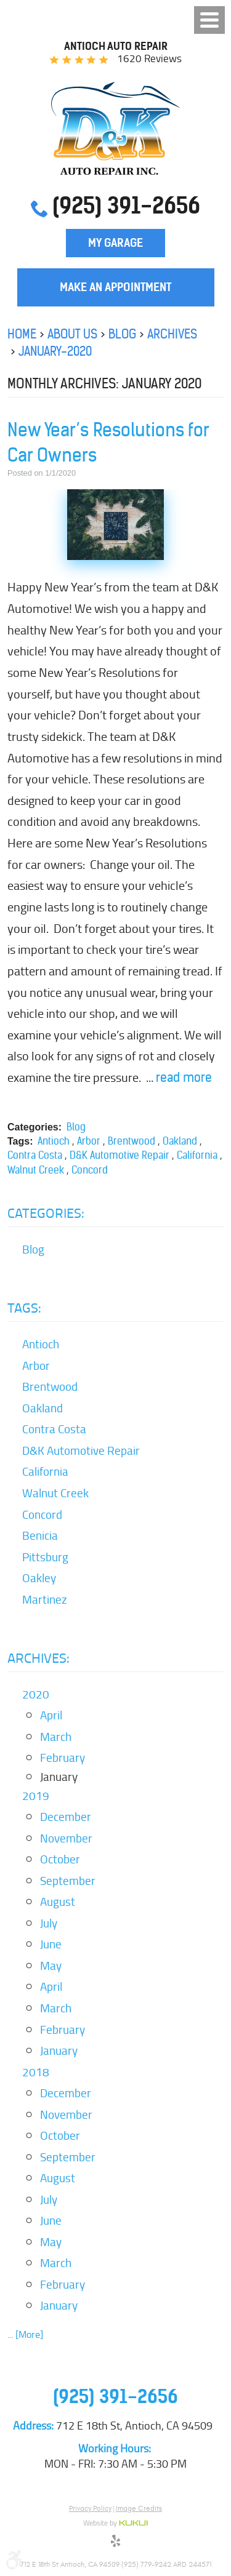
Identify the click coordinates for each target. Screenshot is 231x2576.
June (51, 1944)
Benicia (40, 1535)
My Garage (115, 243)
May (51, 1965)
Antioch (54, 1141)
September (67, 1880)
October (60, 1859)
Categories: (45, 1213)
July (48, 1923)
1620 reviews (149, 58)
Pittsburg (45, 1557)
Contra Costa (34, 1155)
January (59, 2050)
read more (184, 1077)
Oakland (180, 1141)
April (51, 1715)
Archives (172, 334)
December (65, 1816)
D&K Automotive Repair (119, 1155)
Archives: (38, 1658)
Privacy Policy (90, 2508)
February (62, 1757)
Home (21, 334)
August (57, 1901)
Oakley (39, 1578)
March (55, 1736)
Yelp (116, 2543)
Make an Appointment (115, 287)
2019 (35, 1796)
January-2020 (55, 351)
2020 (35, 1694)
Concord (89, 1170)
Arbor (88, 1141)
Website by (115, 2523)
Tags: (24, 1307)
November (66, 1838)
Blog (122, 334)
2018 (35, 2072)
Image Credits (139, 2508)
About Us (72, 334)
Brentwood (131, 1141)
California (197, 1155)
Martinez (44, 1599)
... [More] (25, 2334)
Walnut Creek (35, 1170)
